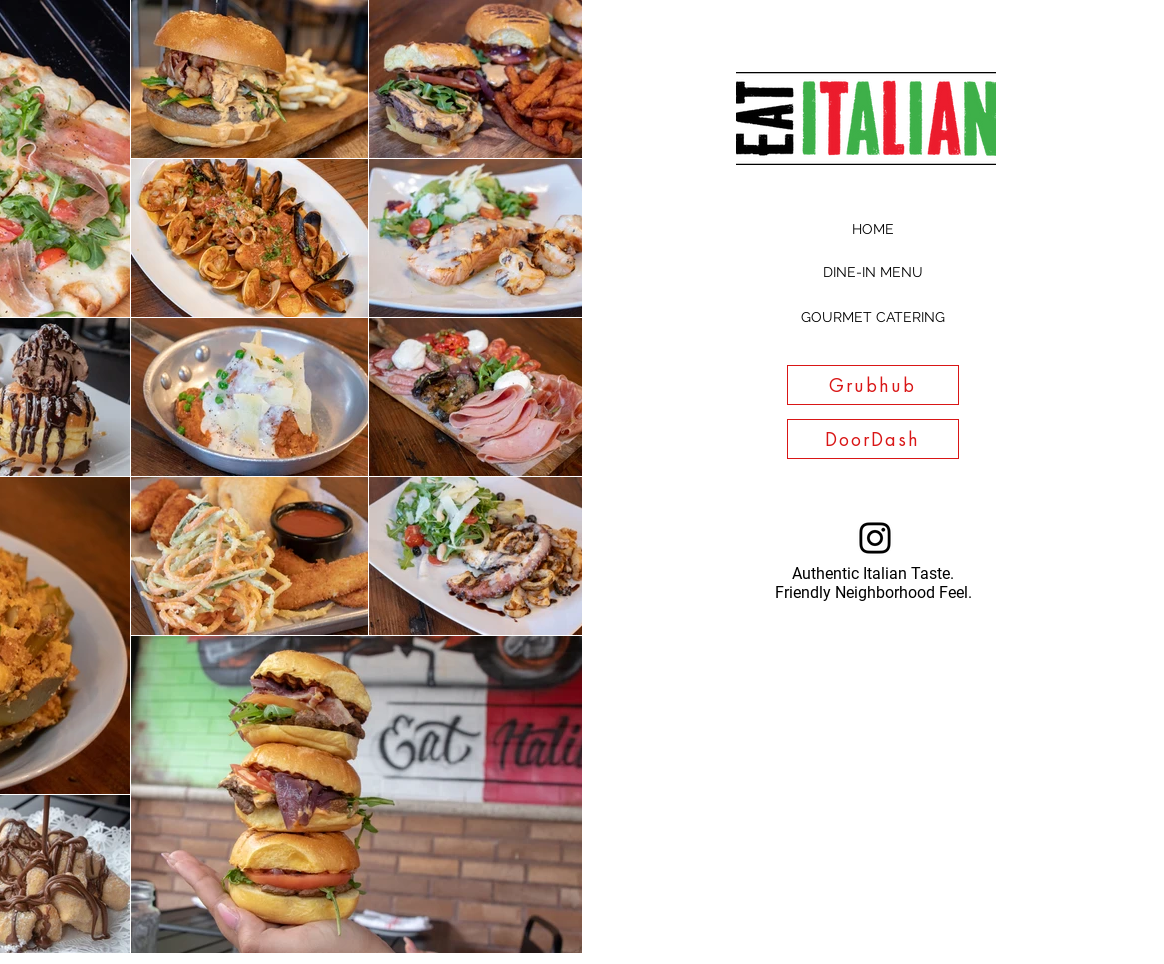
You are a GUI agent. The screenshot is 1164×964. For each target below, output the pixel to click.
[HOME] (873, 230)
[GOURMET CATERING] (873, 318)
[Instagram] (875, 538)
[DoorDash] (873, 439)
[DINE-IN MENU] (873, 273)
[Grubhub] (873, 385)
